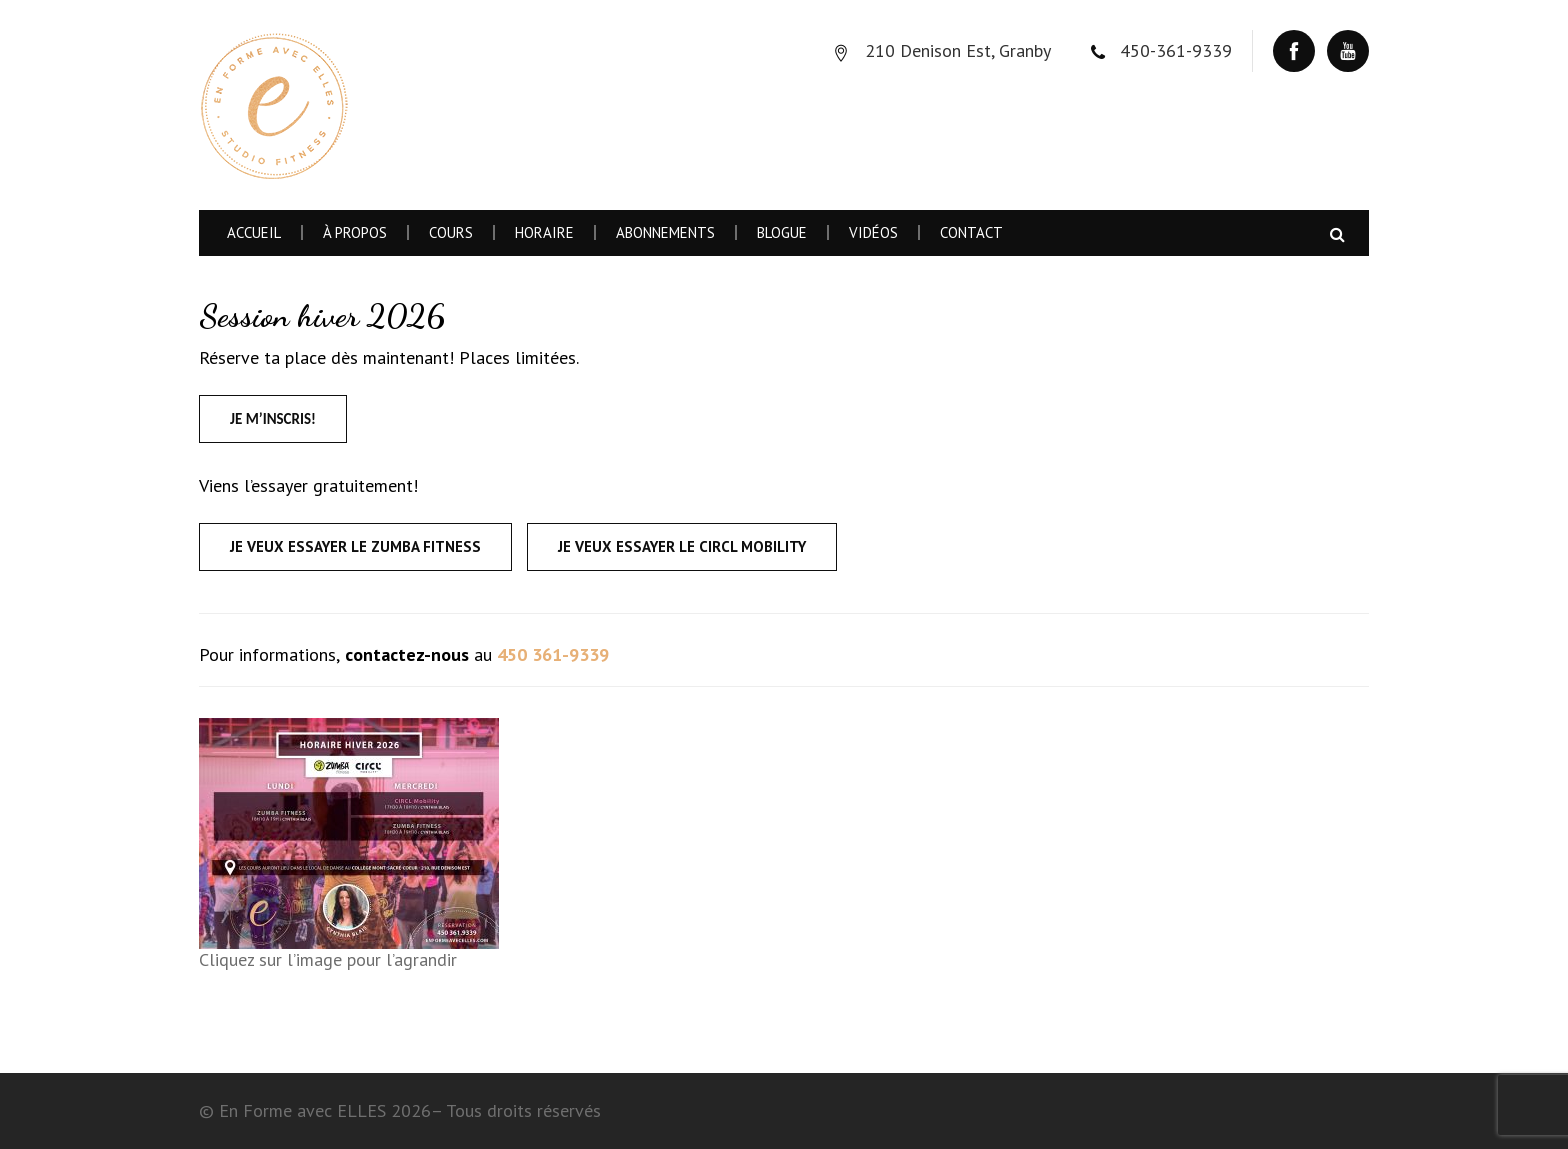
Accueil (254, 232)
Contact (971, 232)
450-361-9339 (1176, 50)
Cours (451, 232)
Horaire (544, 232)
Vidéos (873, 232)
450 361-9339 (553, 654)
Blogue (782, 232)
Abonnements (665, 232)
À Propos (355, 232)
